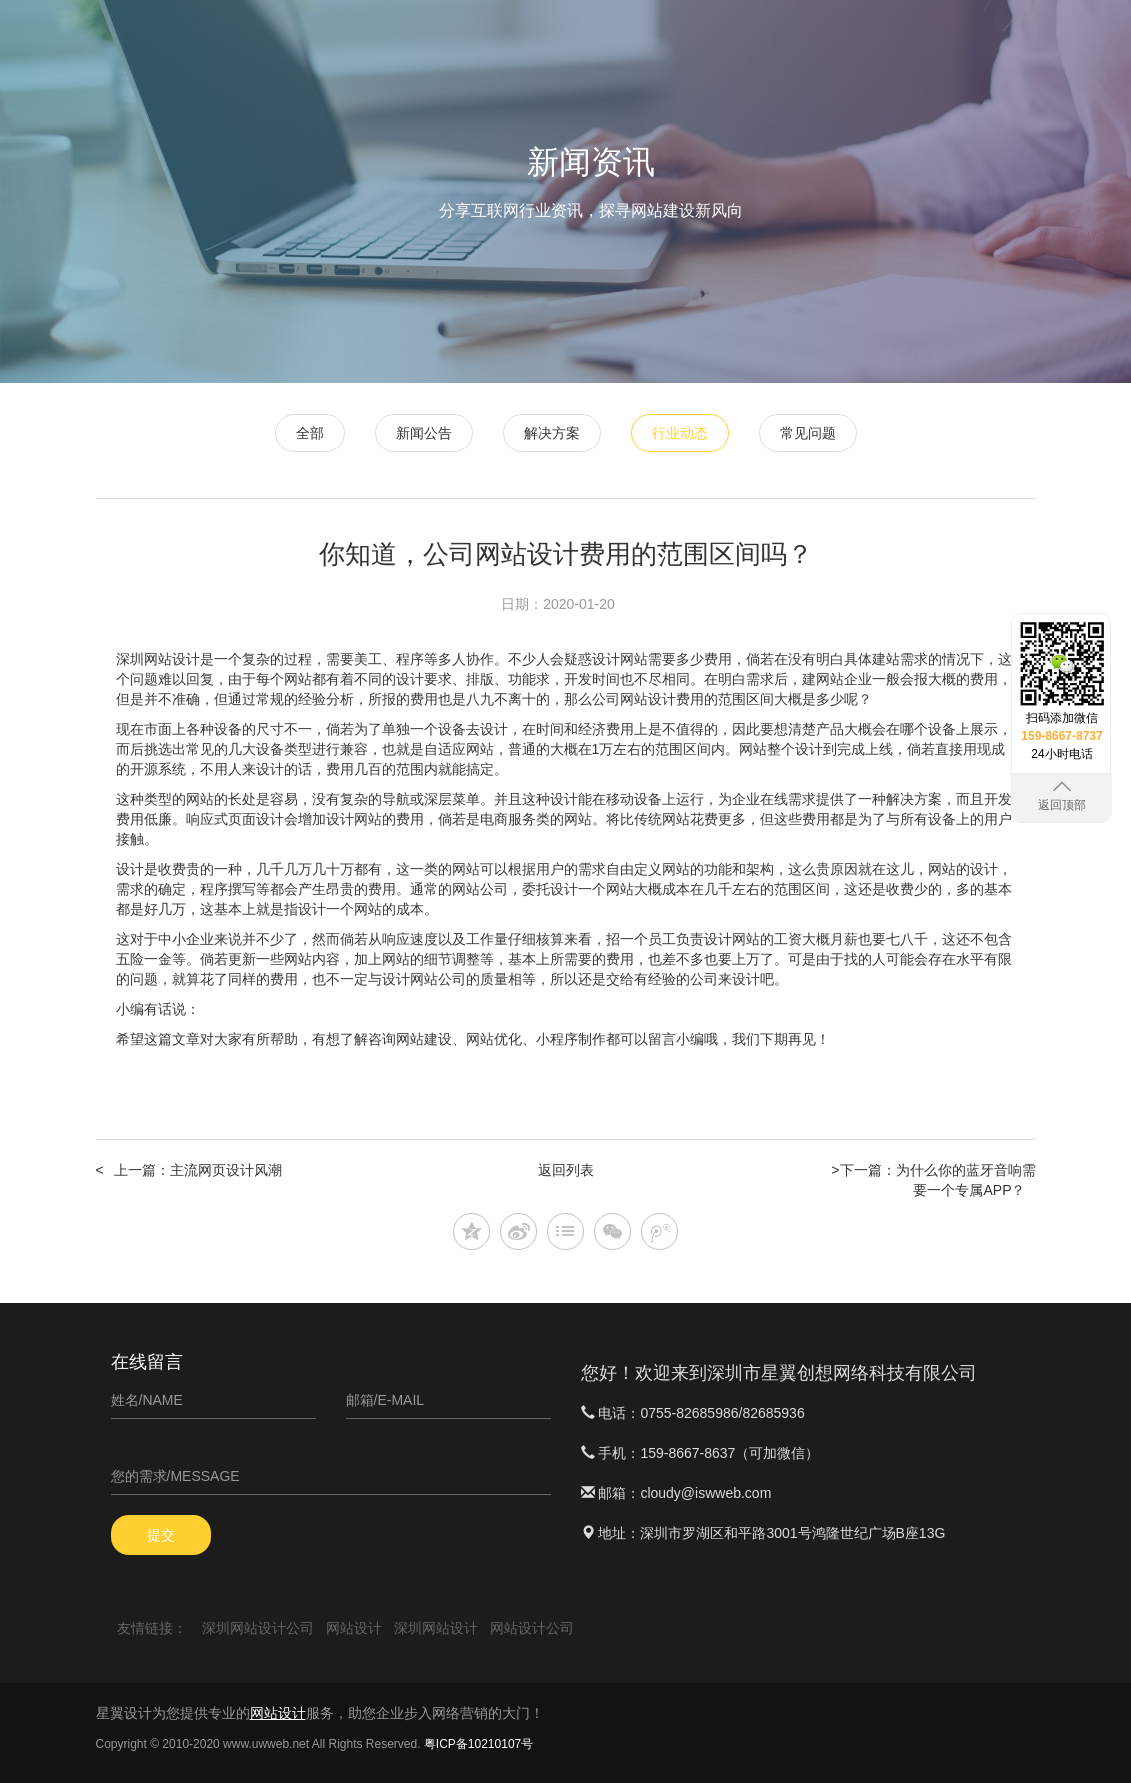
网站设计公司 (532, 1628)
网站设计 (585, 40)
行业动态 (680, 433)
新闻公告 (424, 433)
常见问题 (808, 433)
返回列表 (566, 1170)
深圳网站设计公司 (258, 1628)
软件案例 (906, 40)
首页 (518, 40)
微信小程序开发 (689, 40)
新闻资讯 (986, 40)
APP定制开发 (809, 40)
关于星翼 (986, 101)
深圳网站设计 (158, 659)
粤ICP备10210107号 (478, 1744)
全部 (310, 433)
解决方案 (552, 433)
